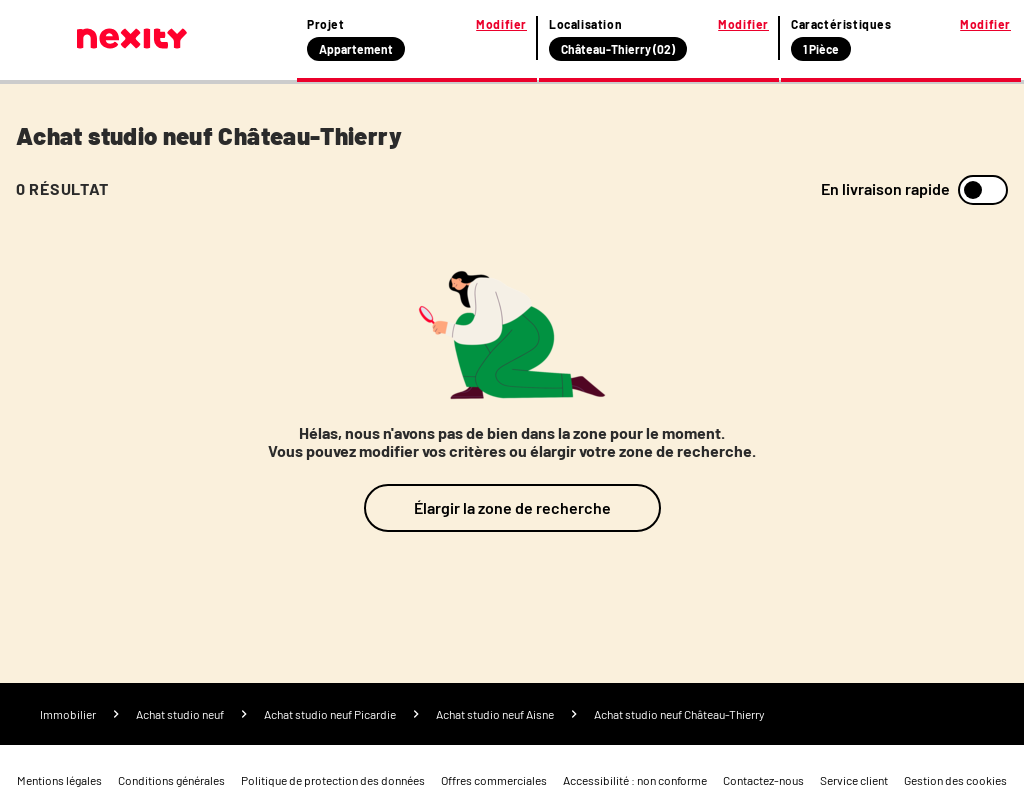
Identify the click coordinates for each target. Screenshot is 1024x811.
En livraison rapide (885, 189)
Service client (854, 780)
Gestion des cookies (955, 780)
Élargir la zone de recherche (512, 507)
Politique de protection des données (333, 780)
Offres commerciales (494, 780)
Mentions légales (59, 780)
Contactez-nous (763, 780)
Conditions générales (171, 780)
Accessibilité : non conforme (635, 780)
